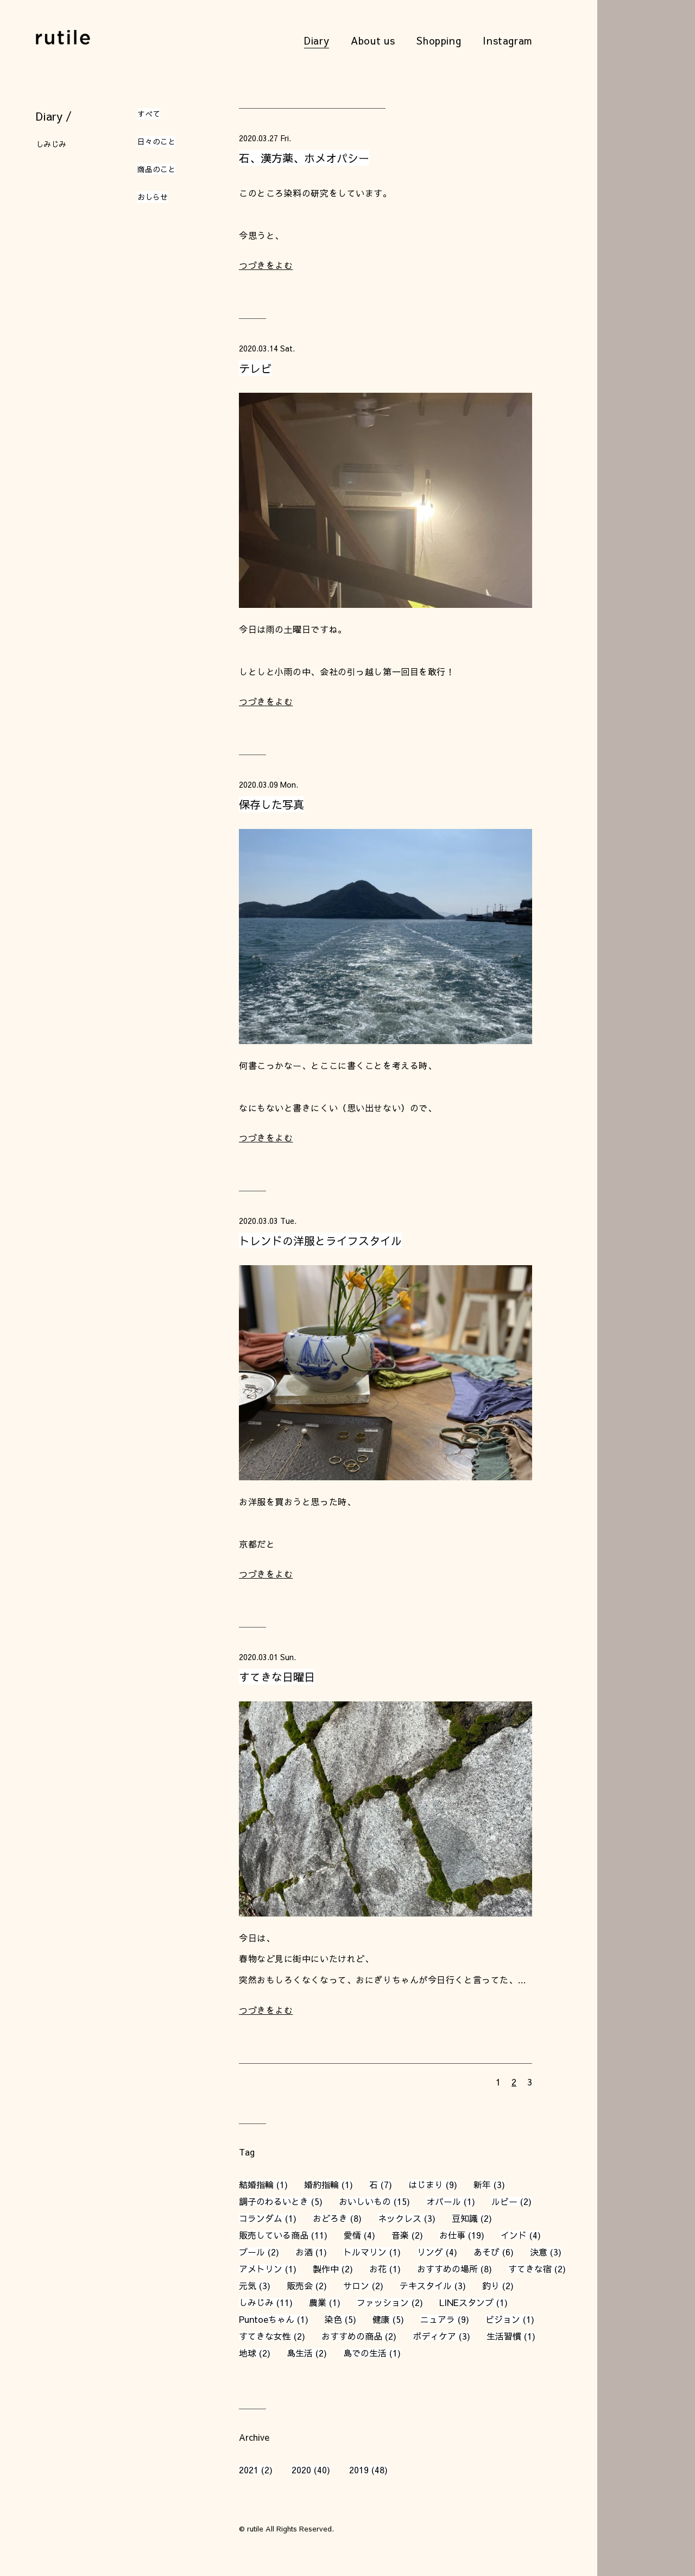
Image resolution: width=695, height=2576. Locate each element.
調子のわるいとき (273, 2201)
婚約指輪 (321, 2184)
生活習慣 (503, 2336)
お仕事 (452, 2235)
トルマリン (365, 2252)
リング (430, 2252)
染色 (333, 2319)
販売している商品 (273, 2235)
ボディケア (434, 2336)
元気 (247, 2285)
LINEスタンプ (466, 2302)
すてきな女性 (265, 2336)
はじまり (425, 2184)
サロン (356, 2285)
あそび (486, 2252)
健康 (381, 2319)
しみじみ (256, 2302)
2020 (301, 2470)
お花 (378, 2269)
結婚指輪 (256, 2184)
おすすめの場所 (447, 2269)
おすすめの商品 (351, 2336)
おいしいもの (365, 2201)
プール (252, 2252)
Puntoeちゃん (266, 2319)
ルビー (504, 2201)
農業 (317, 2302)
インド (514, 2235)
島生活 (300, 2353)
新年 (482, 2184)
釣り (491, 2285)
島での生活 (365, 2353)
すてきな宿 (530, 2269)
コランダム (260, 2218)
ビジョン (502, 2319)
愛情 (352, 2235)
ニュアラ (437, 2319)
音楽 (400, 2235)
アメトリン (260, 2269)
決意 (538, 2252)
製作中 (326, 2269)
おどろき (330, 2218)
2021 (248, 2470)
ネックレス (399, 2218)
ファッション (383, 2302)
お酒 (304, 2252)
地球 (247, 2353)
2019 (359, 2470)
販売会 (300, 2285)
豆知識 (465, 2218)
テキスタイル (426, 2285)
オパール (443, 2201)
